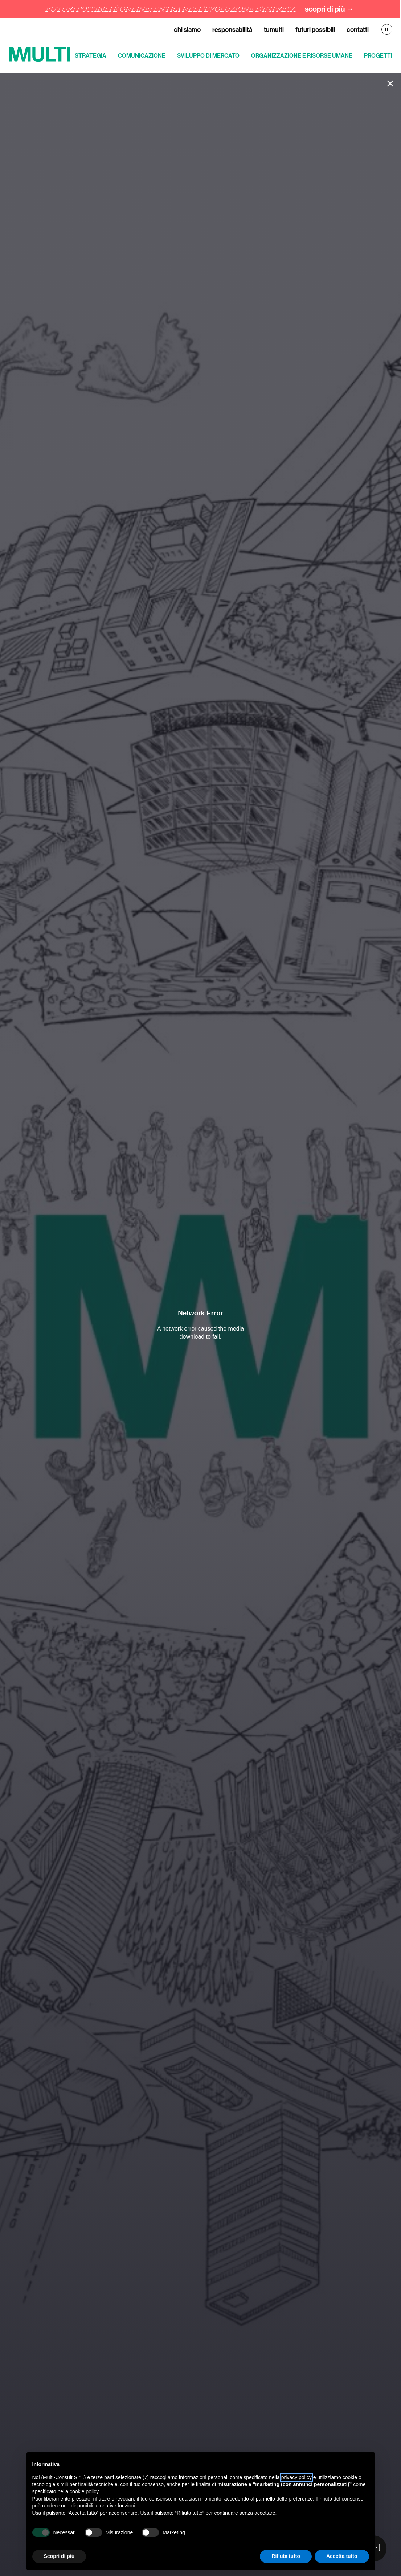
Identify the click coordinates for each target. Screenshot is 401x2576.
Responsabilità (232, 29)
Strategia (90, 55)
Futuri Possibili (315, 29)
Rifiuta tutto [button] (285, 2556)
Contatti (358, 29)
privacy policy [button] (296, 2477)
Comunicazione (141, 55)
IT (387, 29)
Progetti (378, 55)
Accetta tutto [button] (341, 2556)
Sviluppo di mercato (208, 55)
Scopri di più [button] (59, 2556)
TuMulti (274, 29)
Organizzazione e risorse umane (301, 55)
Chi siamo (187, 29)
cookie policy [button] (84, 2491)
